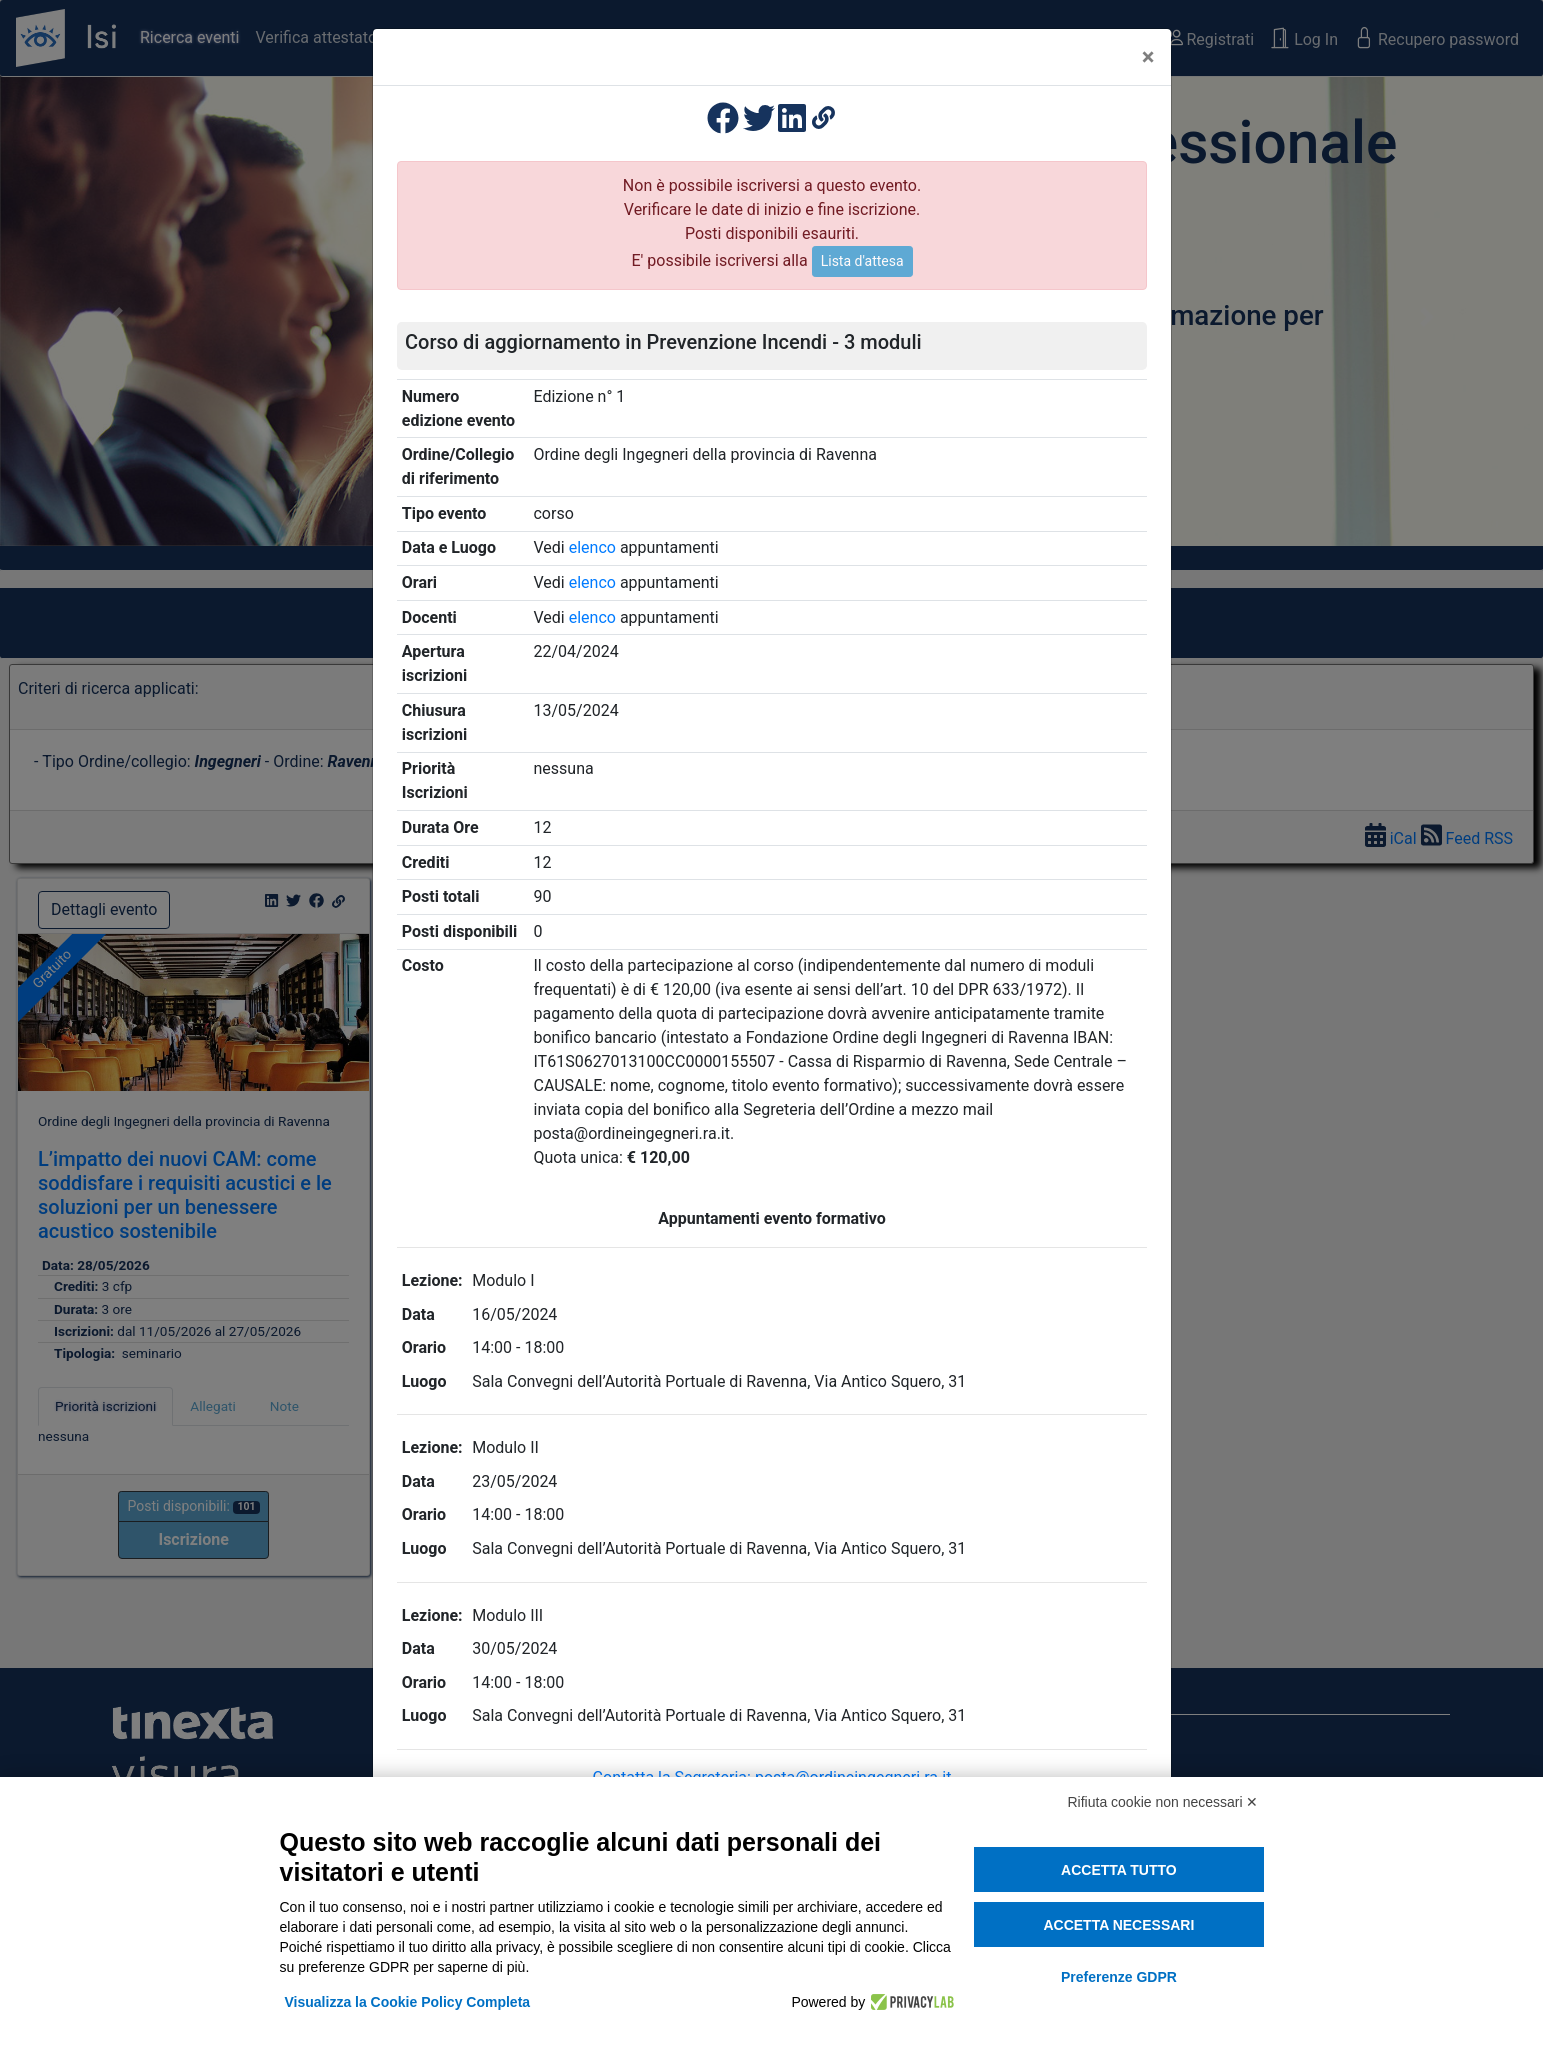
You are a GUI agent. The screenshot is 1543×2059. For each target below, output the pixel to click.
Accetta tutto (1119, 1870)
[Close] (1148, 57)
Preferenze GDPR (1119, 1977)
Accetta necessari (1118, 1925)
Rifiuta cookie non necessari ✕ (1163, 1802)
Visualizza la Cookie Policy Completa (408, 2002)
